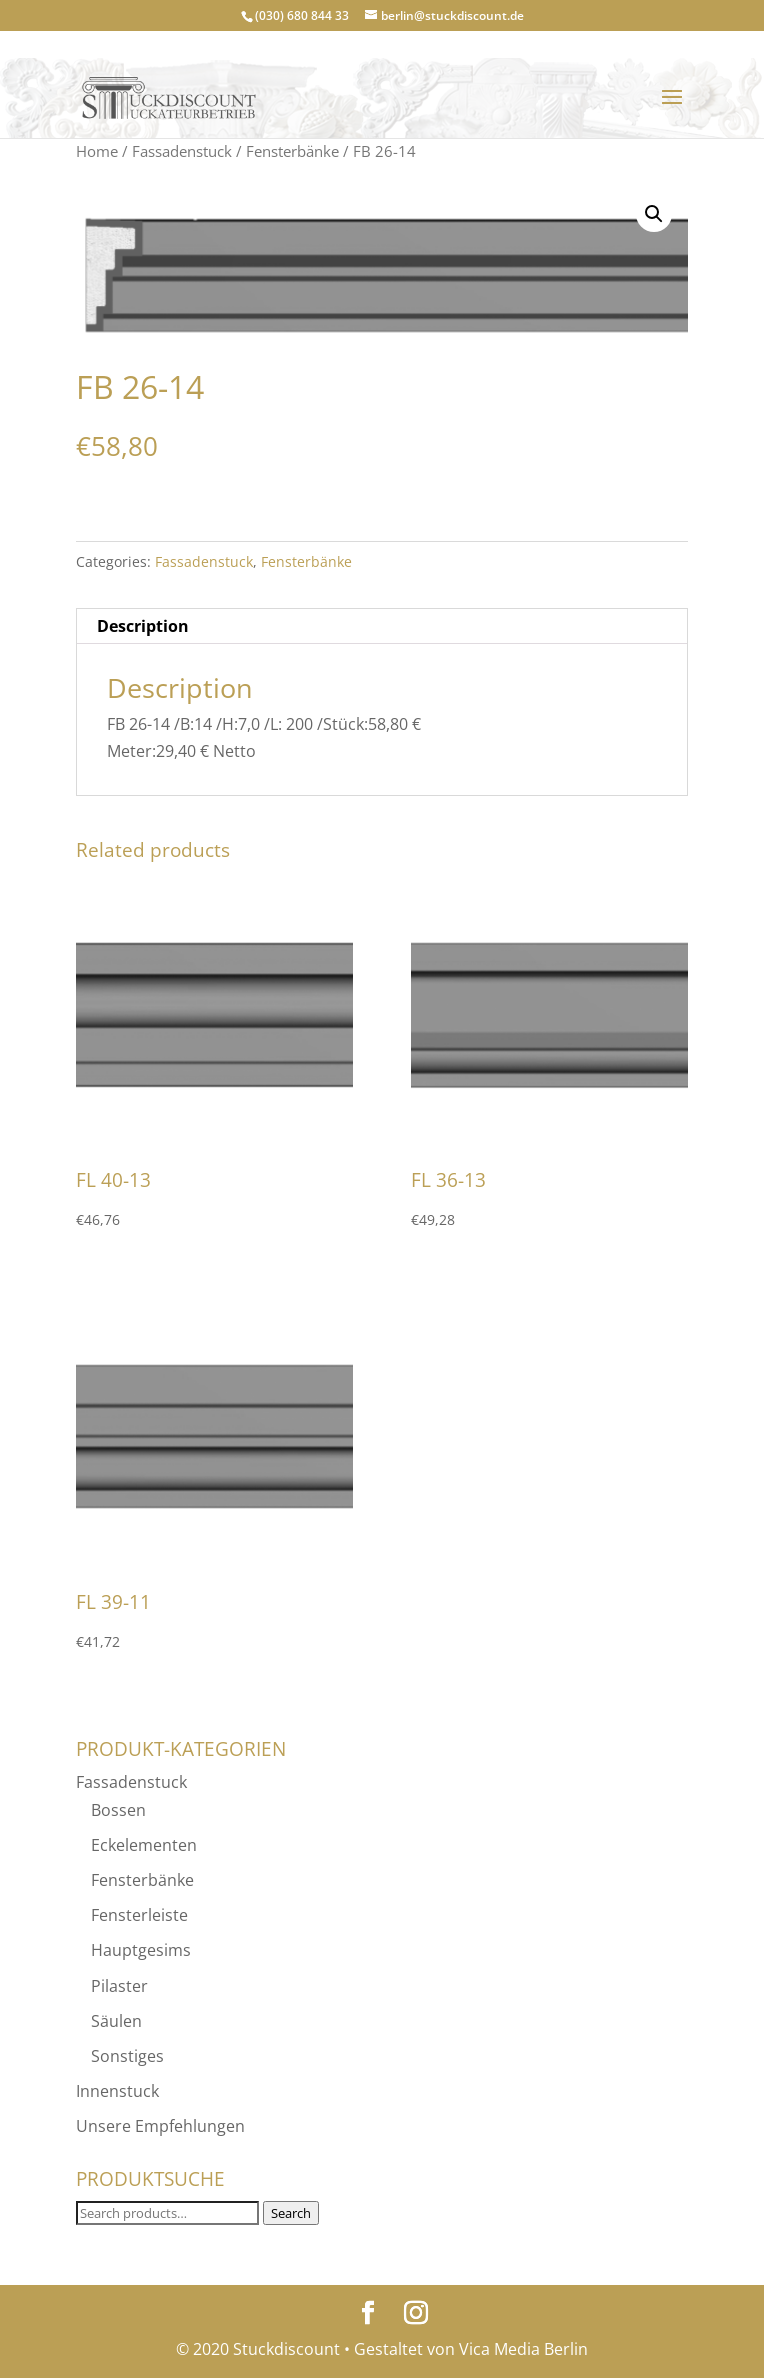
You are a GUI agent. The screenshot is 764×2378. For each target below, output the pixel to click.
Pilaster (119, 1986)
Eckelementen (144, 1845)
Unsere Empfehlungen (160, 2126)
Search (291, 2213)
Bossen (118, 1810)
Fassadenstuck (182, 151)
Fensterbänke (292, 151)
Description (143, 626)
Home (97, 151)
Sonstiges (127, 2056)
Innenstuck (117, 2091)
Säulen (116, 2021)
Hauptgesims (141, 1950)
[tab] (381, 626)
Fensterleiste (139, 1915)
